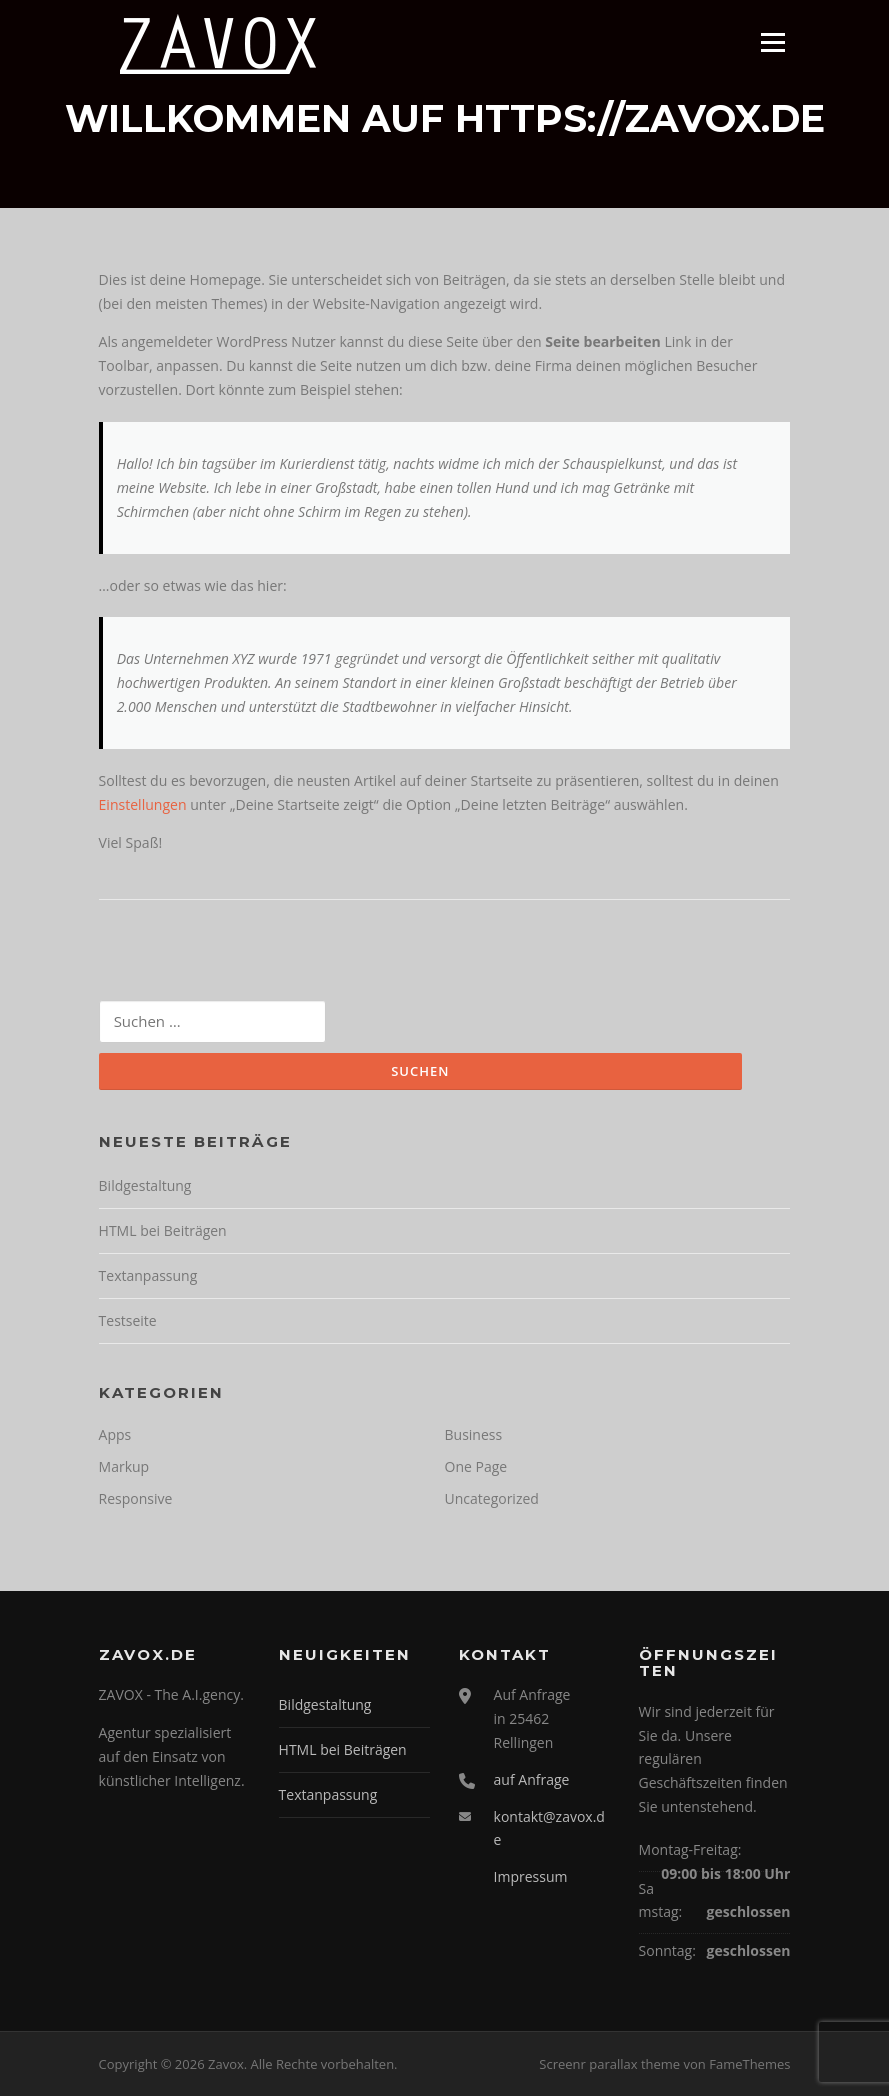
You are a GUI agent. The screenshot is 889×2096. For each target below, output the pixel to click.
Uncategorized (492, 1498)
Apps (115, 1434)
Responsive (136, 1498)
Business (474, 1434)
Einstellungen (143, 804)
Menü (772, 42)
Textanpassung (148, 1275)
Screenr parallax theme (609, 2064)
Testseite (128, 1320)
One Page (476, 1466)
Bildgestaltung (145, 1185)
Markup (124, 1466)
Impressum (531, 1876)
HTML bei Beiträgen (163, 1230)
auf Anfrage (532, 1779)
